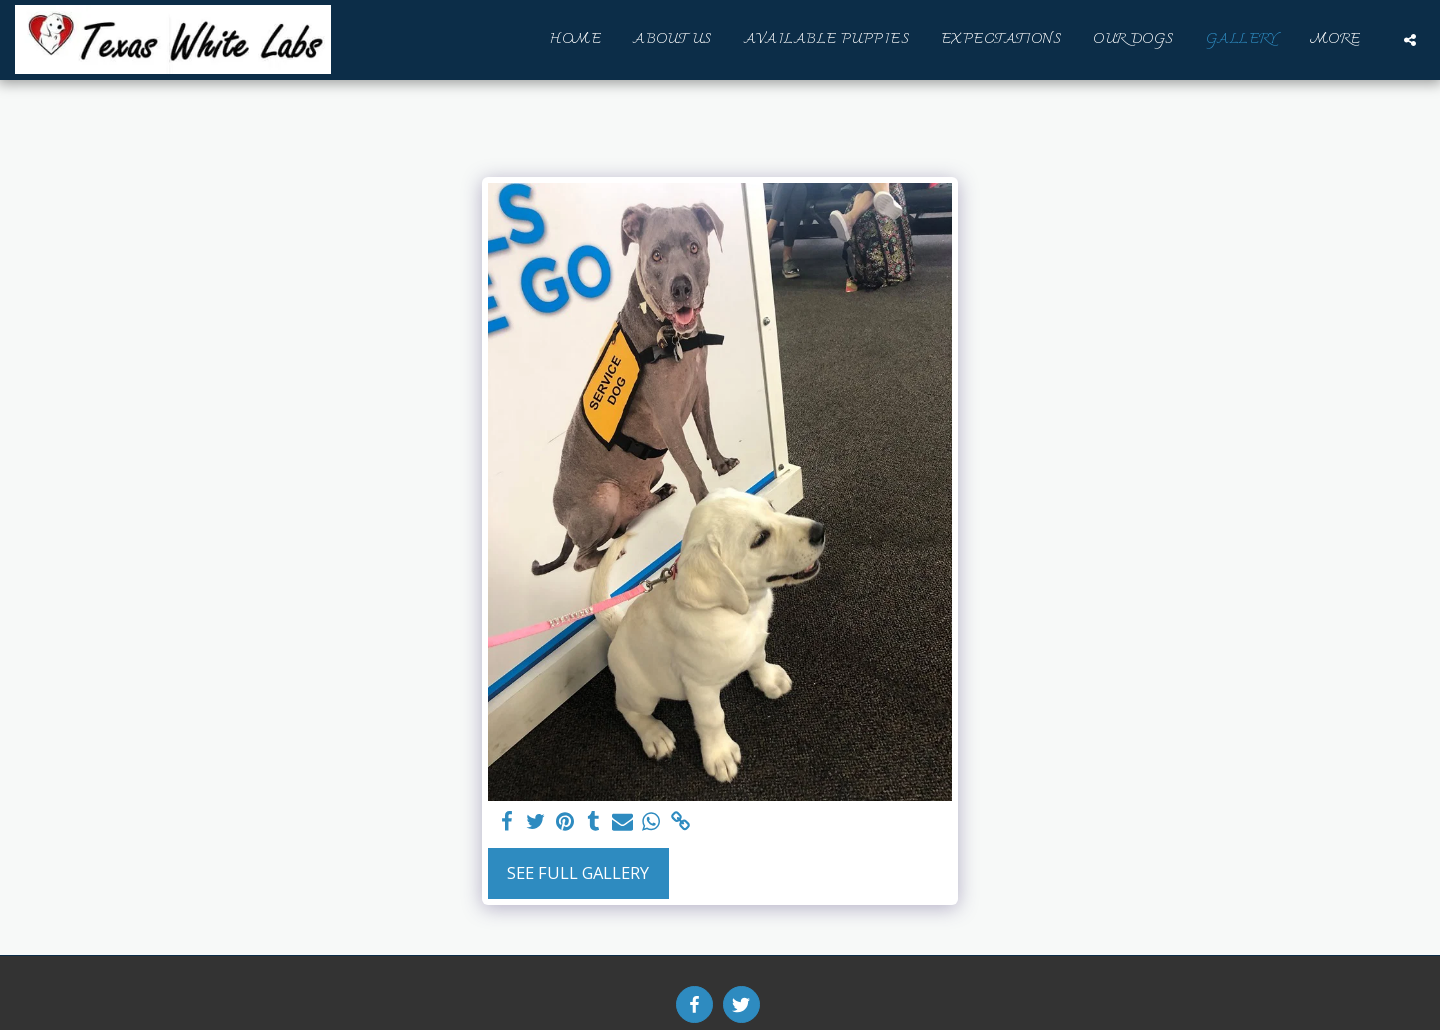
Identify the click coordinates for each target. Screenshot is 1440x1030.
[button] (1410, 40)
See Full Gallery (578, 872)
